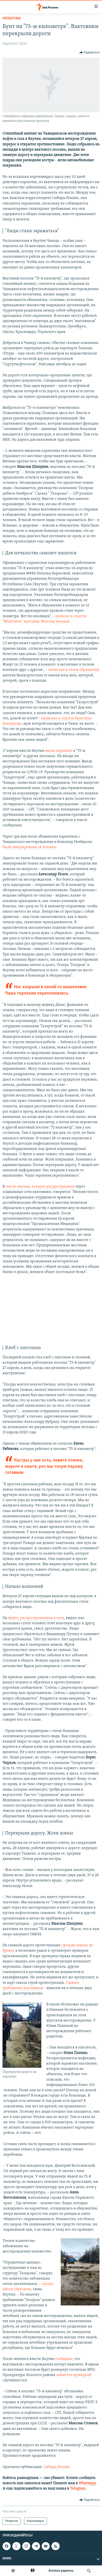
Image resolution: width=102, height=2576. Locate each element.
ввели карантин (59, 751)
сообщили (63, 2359)
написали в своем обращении (73, 670)
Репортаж (12, 19)
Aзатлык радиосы (60, 2570)
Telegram (77, 2489)
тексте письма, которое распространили (40, 1187)
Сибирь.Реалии (56, 2467)
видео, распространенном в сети (36, 1618)
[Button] (89, 52)
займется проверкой (73, 2375)
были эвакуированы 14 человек (29, 847)
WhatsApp (87, 2483)
